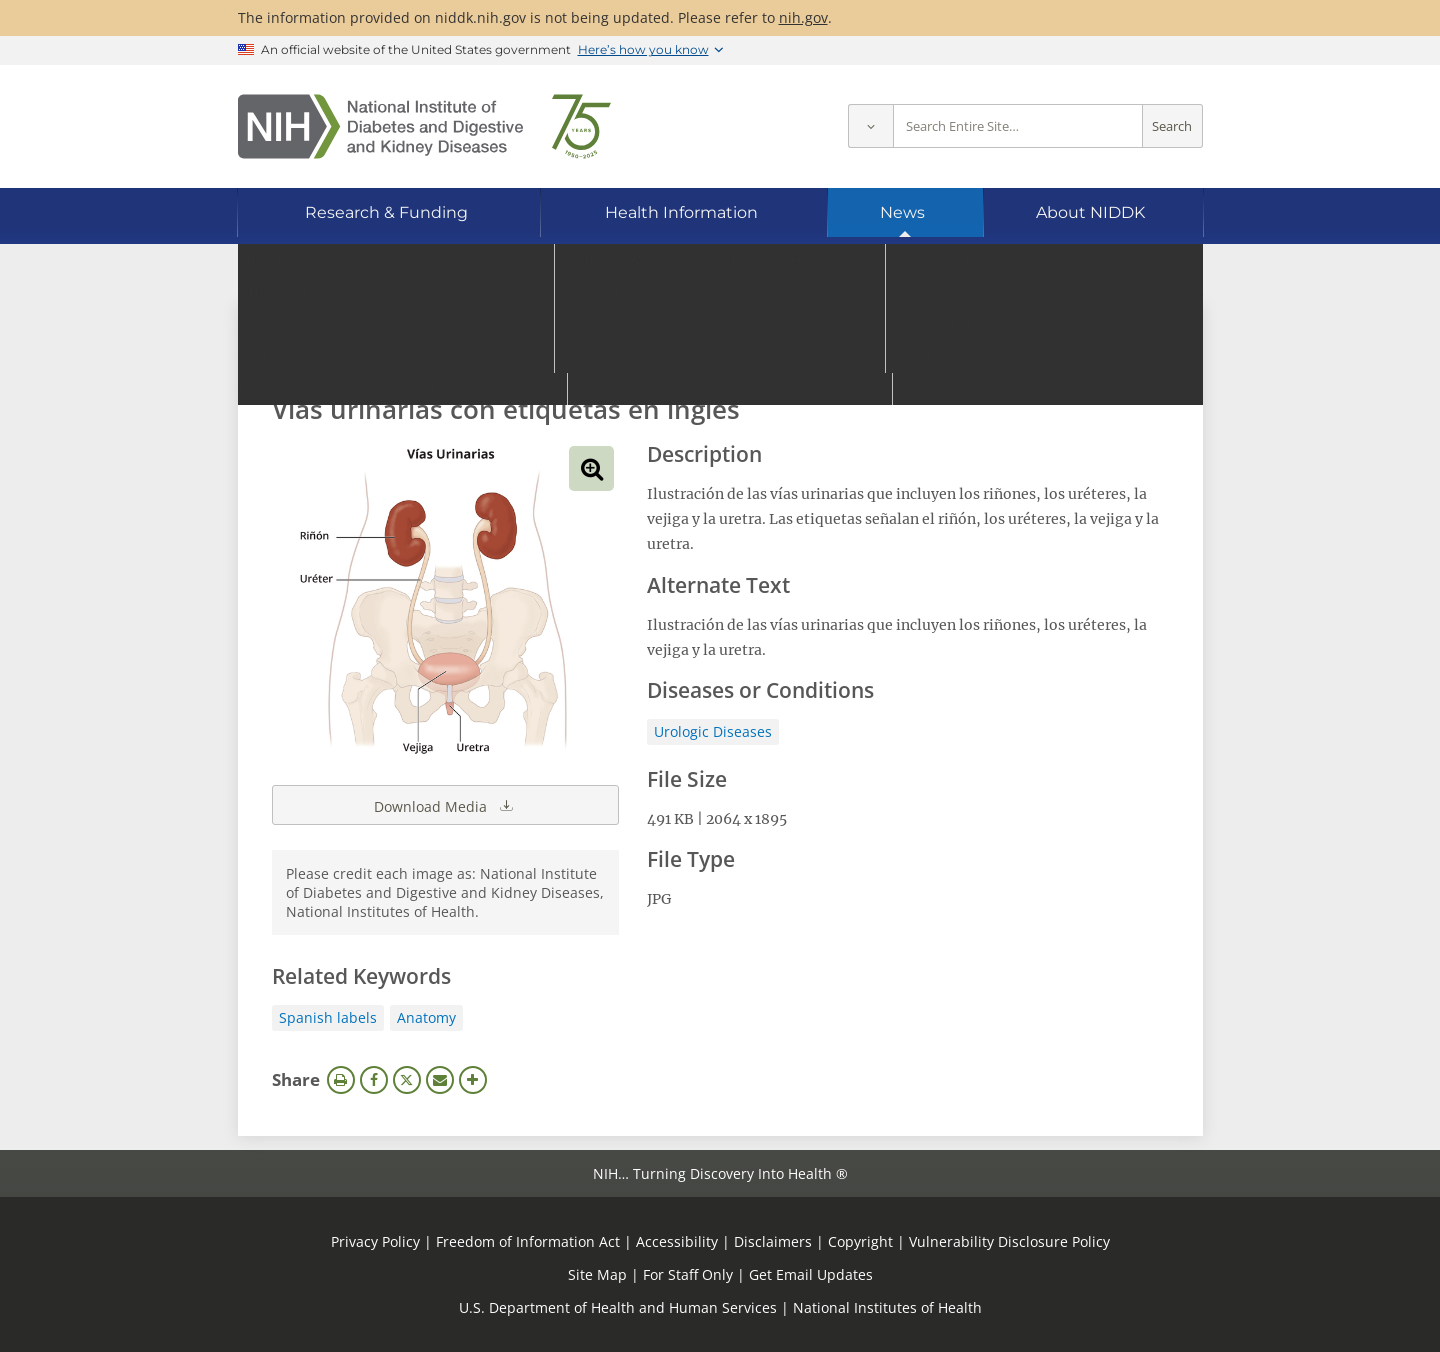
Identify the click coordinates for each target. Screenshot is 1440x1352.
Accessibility (677, 1241)
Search (1172, 126)
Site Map (597, 1274)
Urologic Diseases (713, 731)
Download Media (445, 805)
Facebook (374, 1080)
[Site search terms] (1018, 126)
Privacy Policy (375, 1241)
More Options (473, 1080)
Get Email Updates (811, 1274)
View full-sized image (591, 468)
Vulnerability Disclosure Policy (1009, 1241)
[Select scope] (870, 126)
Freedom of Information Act (528, 1241)
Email (440, 1080)
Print (341, 1080)
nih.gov (803, 17)
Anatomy (426, 1017)
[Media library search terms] (690, 354)
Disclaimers (773, 1241)
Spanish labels (328, 1017)
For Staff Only (688, 1274)
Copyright (860, 1241)
